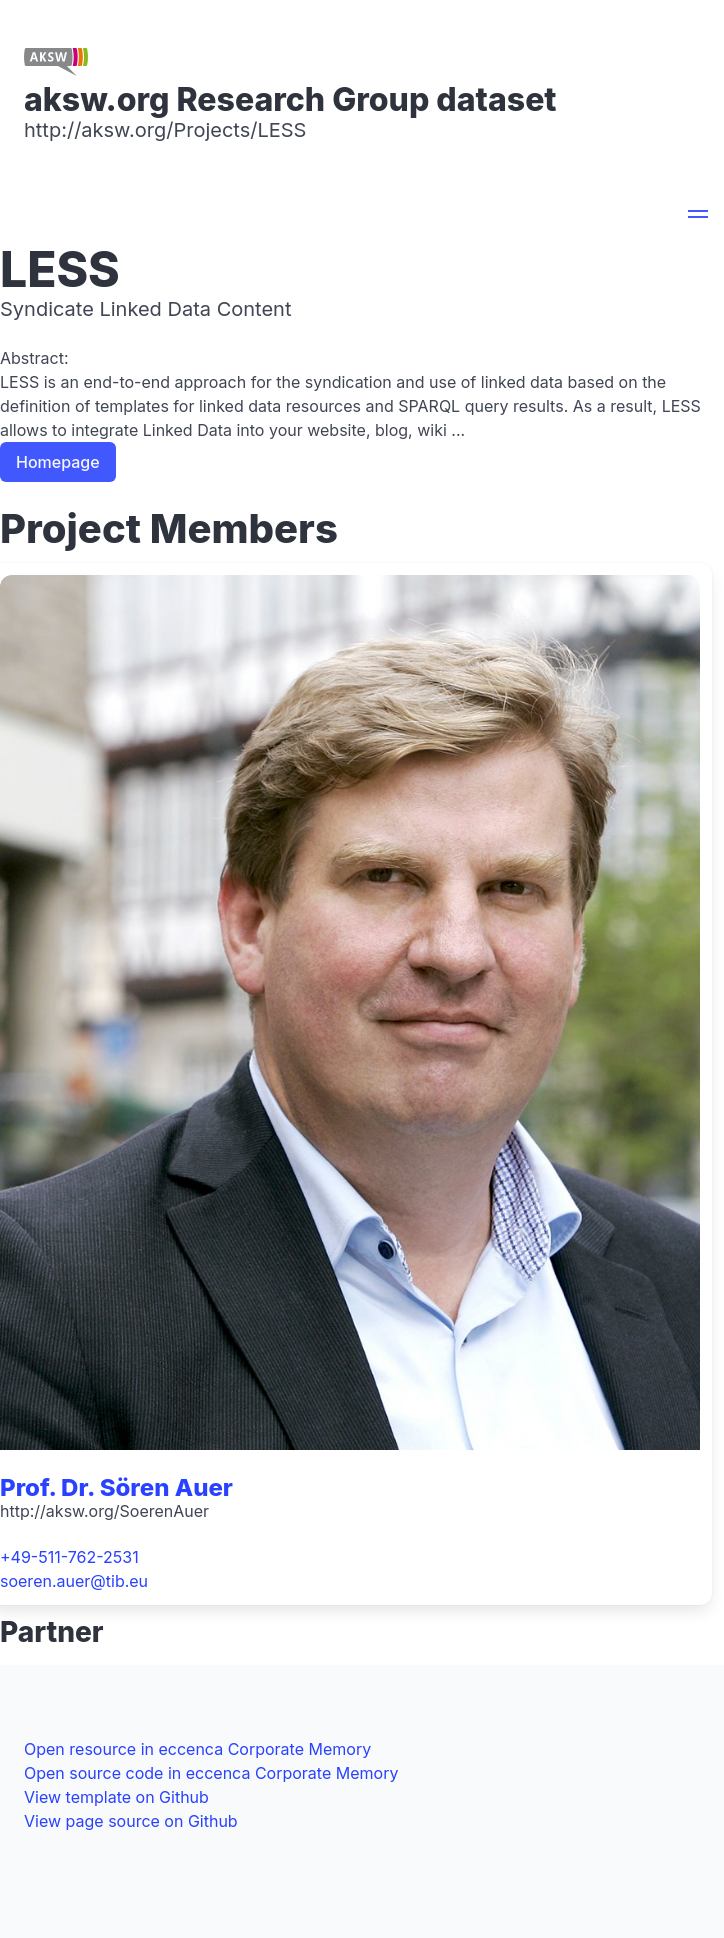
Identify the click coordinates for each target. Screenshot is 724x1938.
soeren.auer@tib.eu (74, 1581)
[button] (698, 217)
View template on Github (116, 1797)
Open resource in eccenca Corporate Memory (197, 1749)
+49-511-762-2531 (69, 1557)
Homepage (58, 462)
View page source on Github (131, 1821)
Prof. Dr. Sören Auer (116, 1487)
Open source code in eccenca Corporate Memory (211, 1773)
